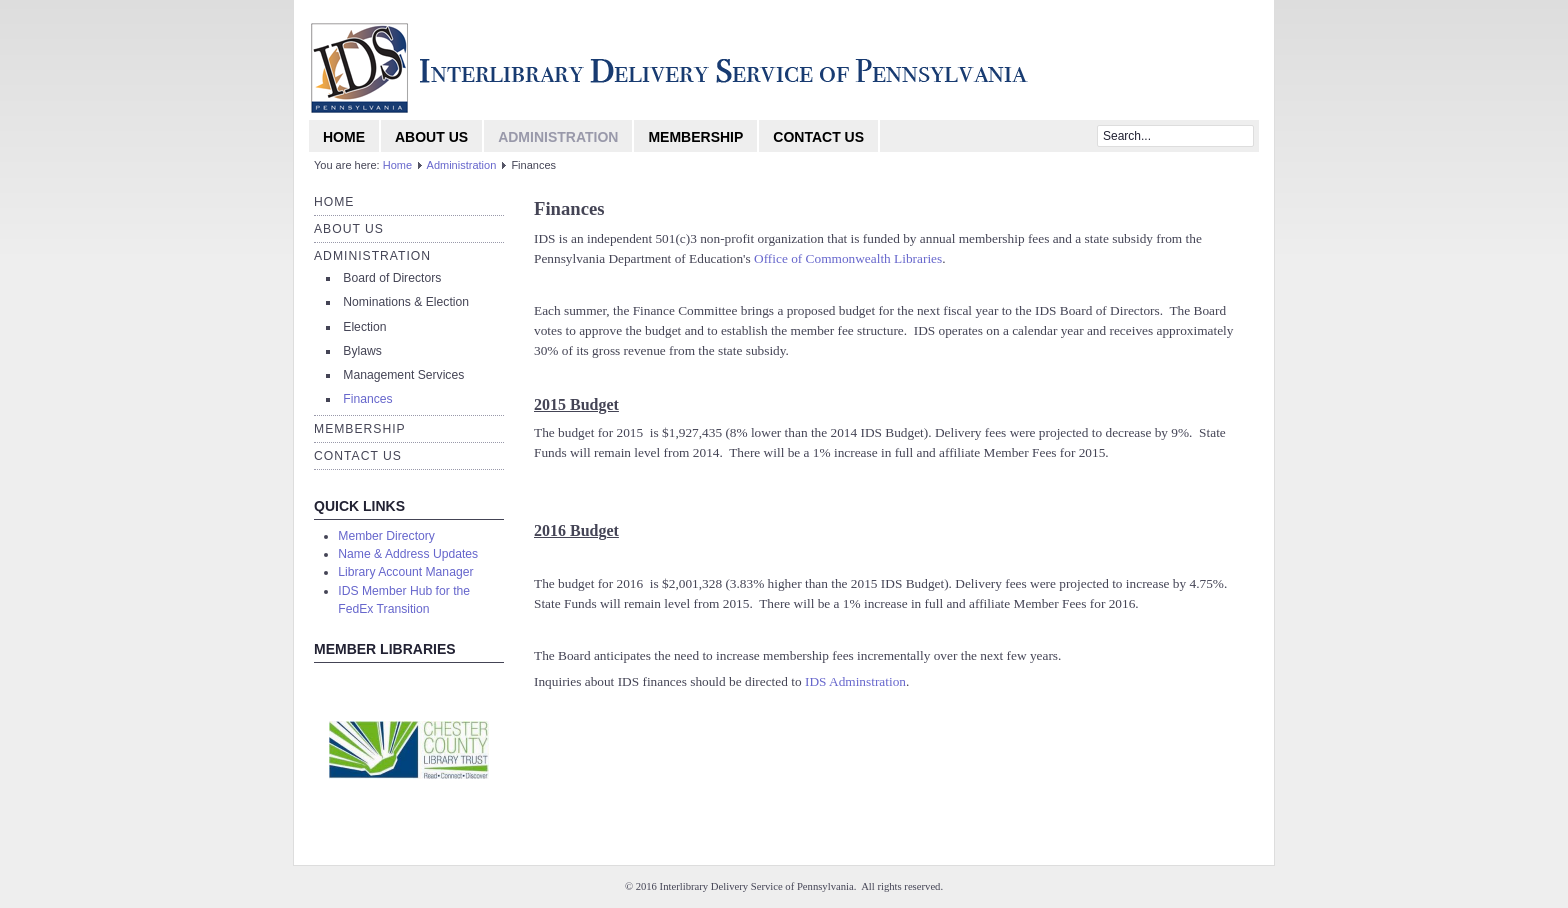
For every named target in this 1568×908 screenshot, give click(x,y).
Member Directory (386, 536)
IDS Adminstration (855, 681)
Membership (695, 137)
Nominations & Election (406, 302)
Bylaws (362, 351)
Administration (558, 137)
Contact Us (818, 137)
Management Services (403, 375)
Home (344, 137)
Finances (367, 399)
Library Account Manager (405, 572)
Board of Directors (392, 278)
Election (364, 327)
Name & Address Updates (408, 554)
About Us (431, 137)
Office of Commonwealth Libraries (848, 258)
